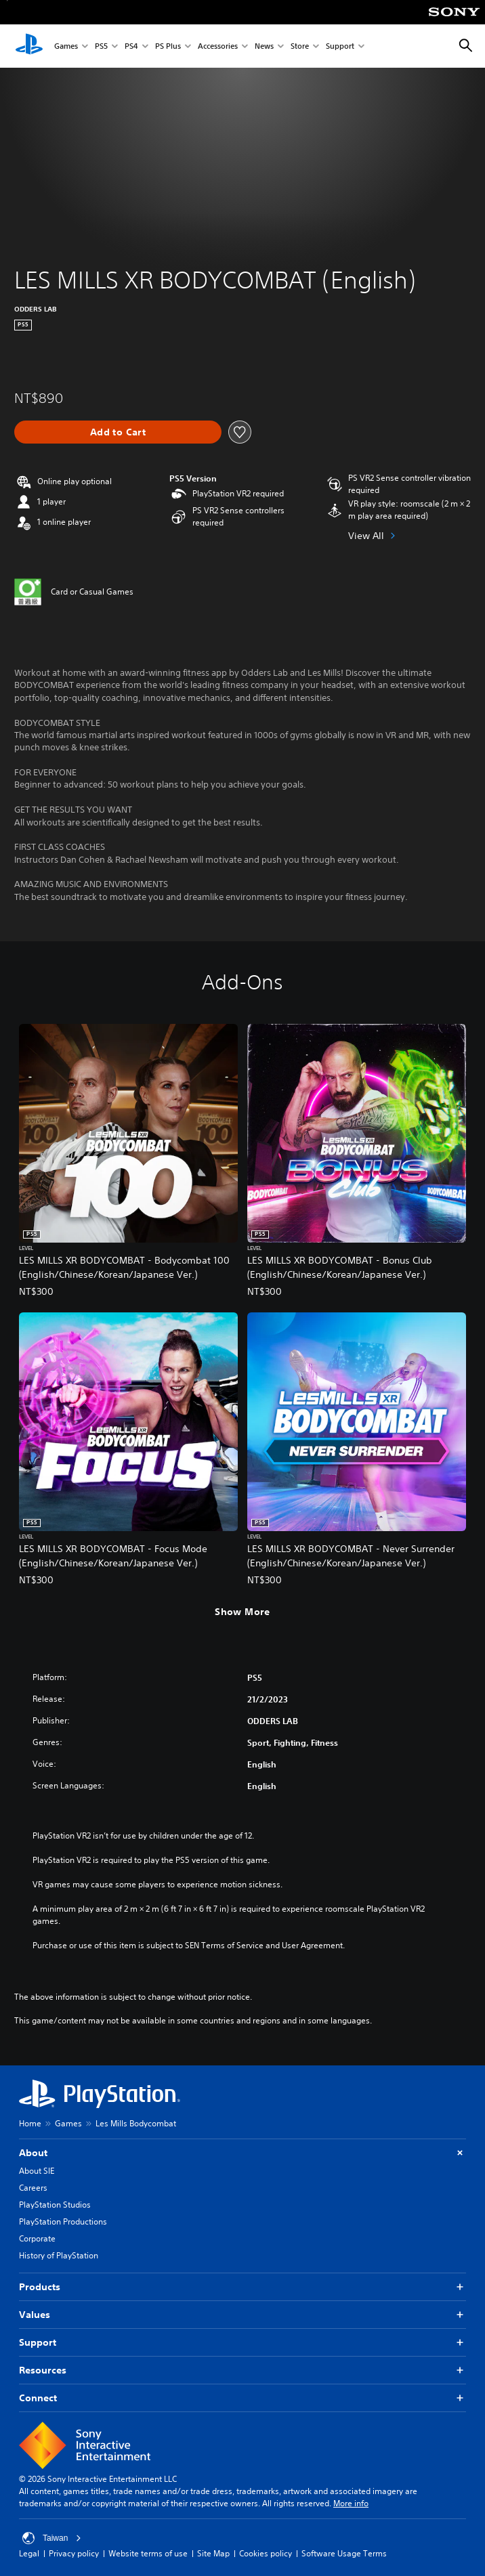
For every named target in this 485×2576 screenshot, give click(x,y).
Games (66, 46)
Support (340, 46)
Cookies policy (265, 2553)
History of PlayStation (58, 2255)
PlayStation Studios (55, 2204)
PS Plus (168, 46)
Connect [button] (242, 2398)
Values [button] (242, 2315)
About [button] (242, 2153)
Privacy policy (74, 2553)
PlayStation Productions (63, 2221)
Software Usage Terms (344, 2553)
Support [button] (242, 2342)
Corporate (37, 2238)
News (264, 46)
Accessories (218, 46)
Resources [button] (242, 2370)
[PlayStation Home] (29, 46)
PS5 (101, 46)
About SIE (36, 2170)
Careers (33, 2187)
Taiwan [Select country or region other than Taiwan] (52, 2538)
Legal (29, 2553)
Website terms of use (148, 2553)
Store (300, 46)
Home (30, 2123)
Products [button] (242, 2287)
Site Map (213, 2553)
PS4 (131, 46)
